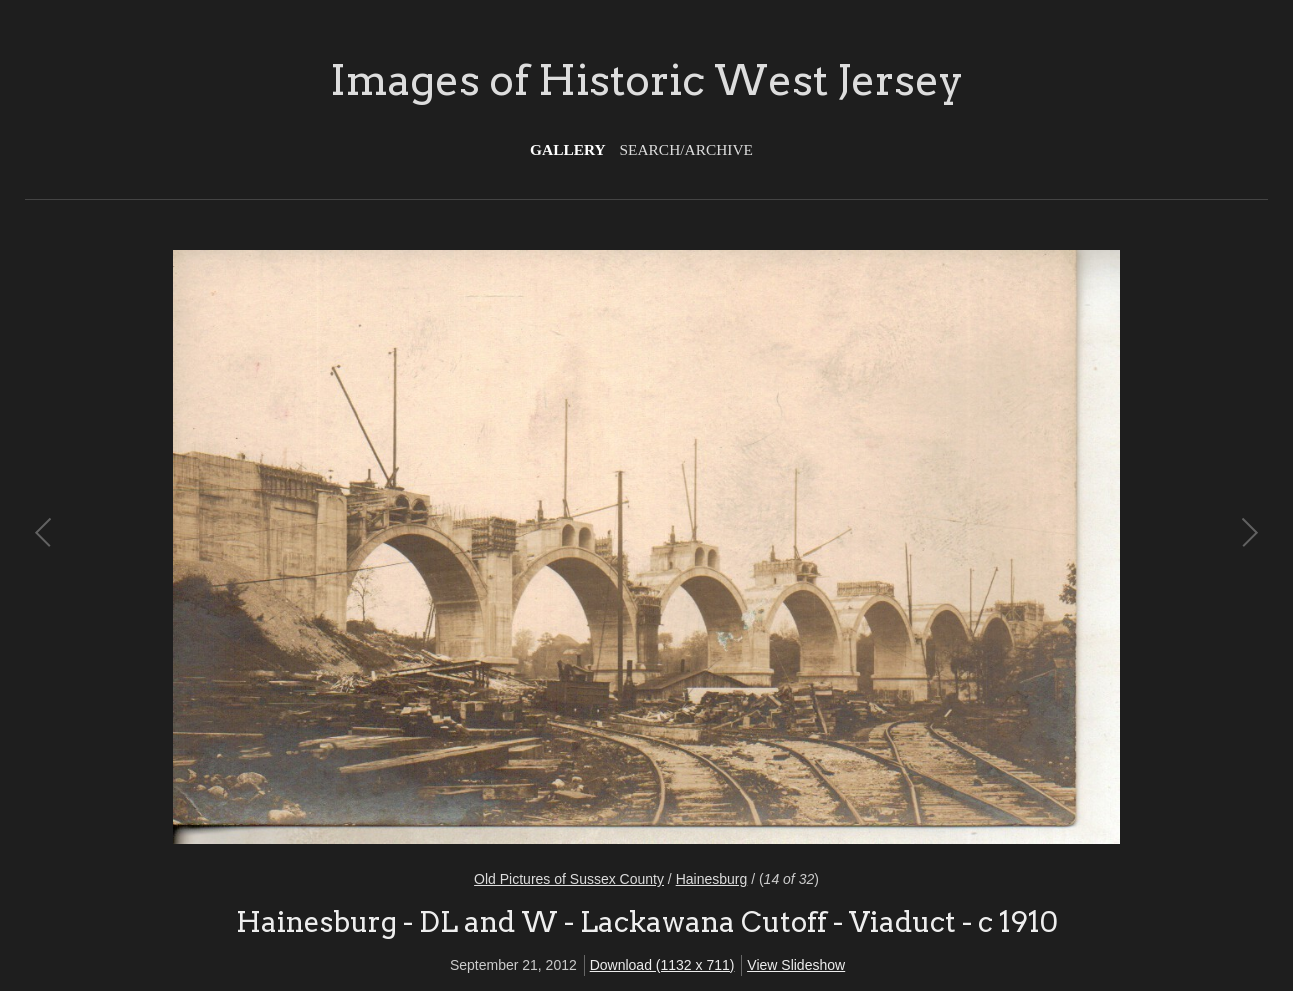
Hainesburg (712, 879)
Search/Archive (686, 149)
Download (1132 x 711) (662, 965)
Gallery (568, 149)
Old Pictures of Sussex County (569, 879)
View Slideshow (796, 965)
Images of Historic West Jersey (646, 80)
